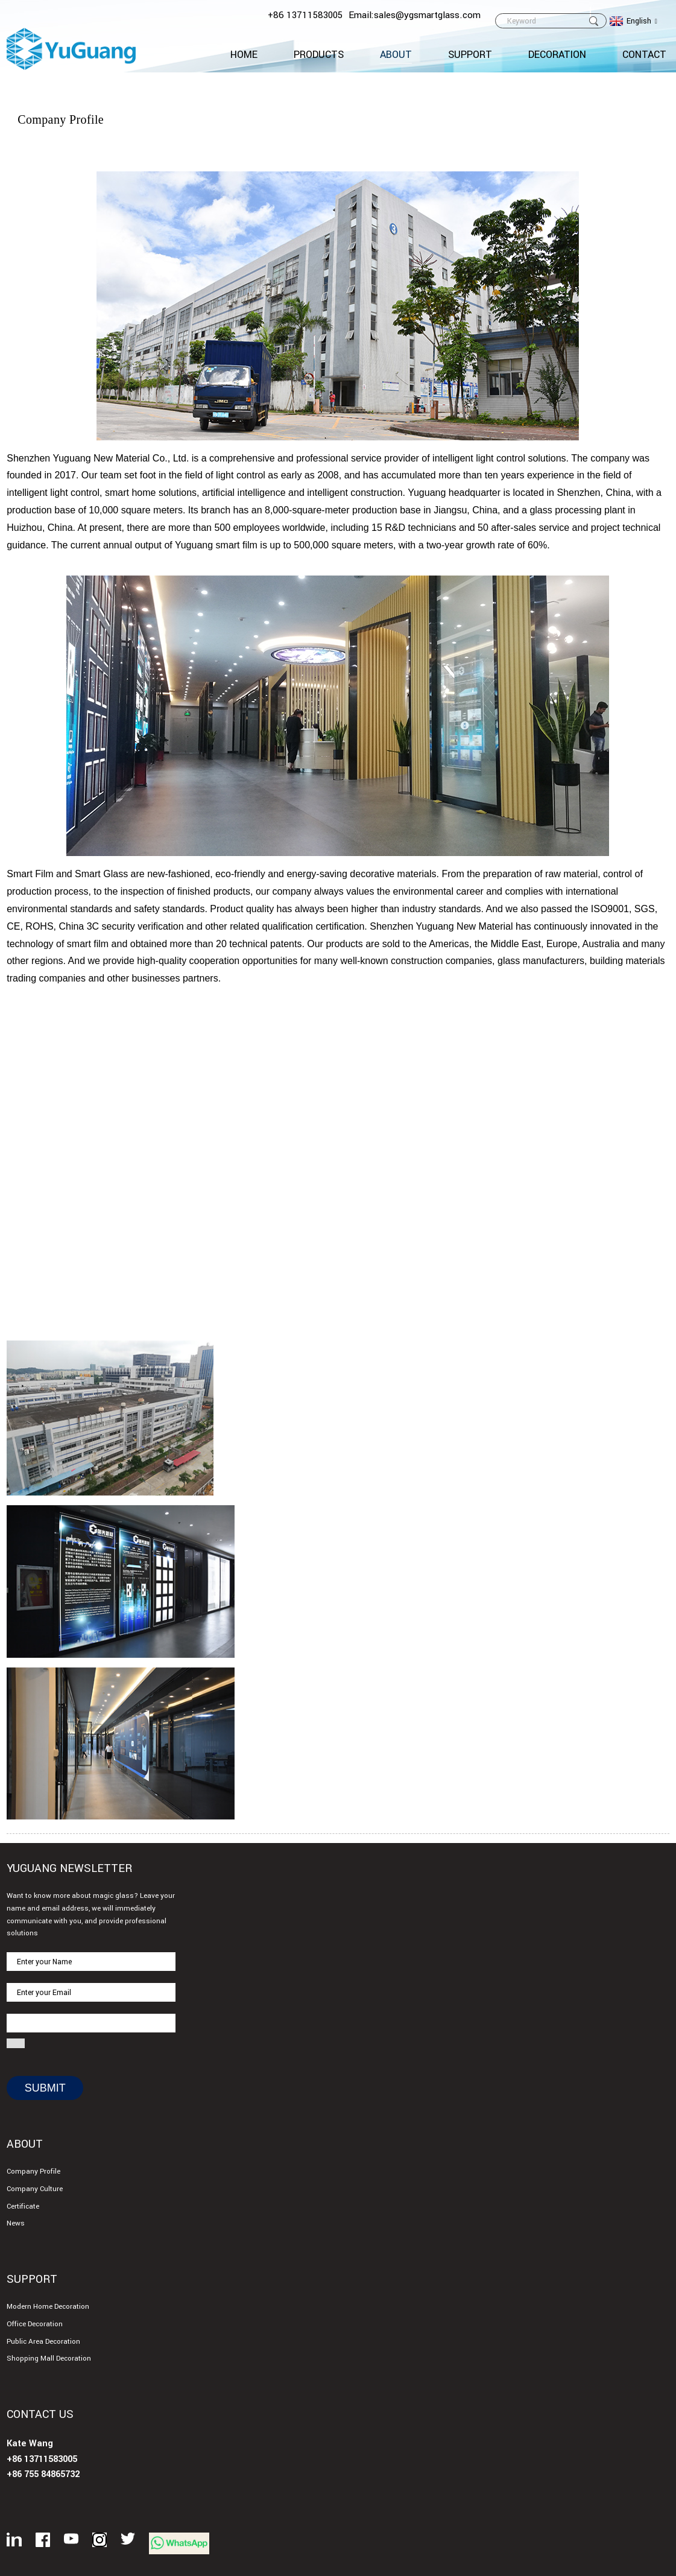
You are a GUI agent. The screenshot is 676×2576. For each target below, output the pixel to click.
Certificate (23, 2206)
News (16, 2223)
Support (470, 55)
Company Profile (33, 2171)
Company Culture (35, 2189)
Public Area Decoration (43, 2341)
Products (319, 55)
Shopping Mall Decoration (49, 2358)
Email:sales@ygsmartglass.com (415, 15)
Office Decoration (35, 2324)
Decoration (557, 55)
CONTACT (644, 55)
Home (243, 55)
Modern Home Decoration (48, 2307)
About (396, 55)
